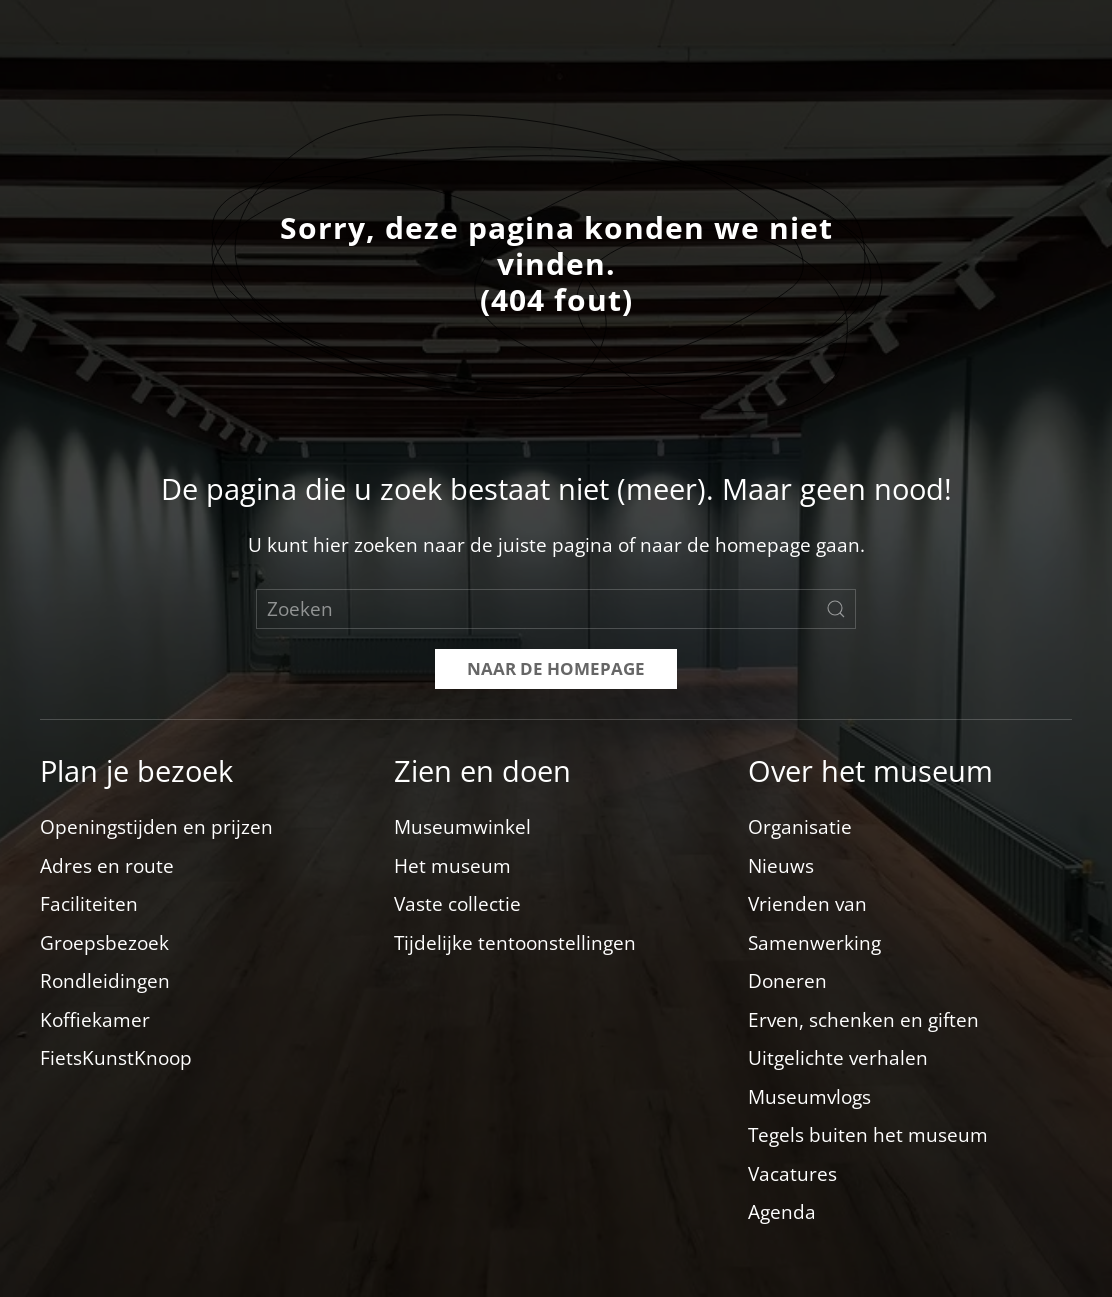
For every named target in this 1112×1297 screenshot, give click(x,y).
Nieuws (781, 866)
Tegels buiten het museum (868, 1135)
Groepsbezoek (104, 943)
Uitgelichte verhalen (838, 1058)
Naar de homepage (556, 668)
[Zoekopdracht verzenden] (836, 609)
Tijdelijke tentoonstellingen (515, 943)
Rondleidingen (105, 981)
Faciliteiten (89, 904)
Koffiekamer (95, 1020)
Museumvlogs (809, 1097)
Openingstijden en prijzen (156, 827)
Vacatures (792, 1174)
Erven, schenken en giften (863, 1020)
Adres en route (107, 866)
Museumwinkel (462, 827)
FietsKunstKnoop (116, 1058)
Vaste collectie (457, 904)
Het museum (452, 866)
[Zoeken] (556, 609)
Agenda (782, 1212)
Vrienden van (807, 904)
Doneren (787, 981)
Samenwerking (814, 943)
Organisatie (800, 827)
